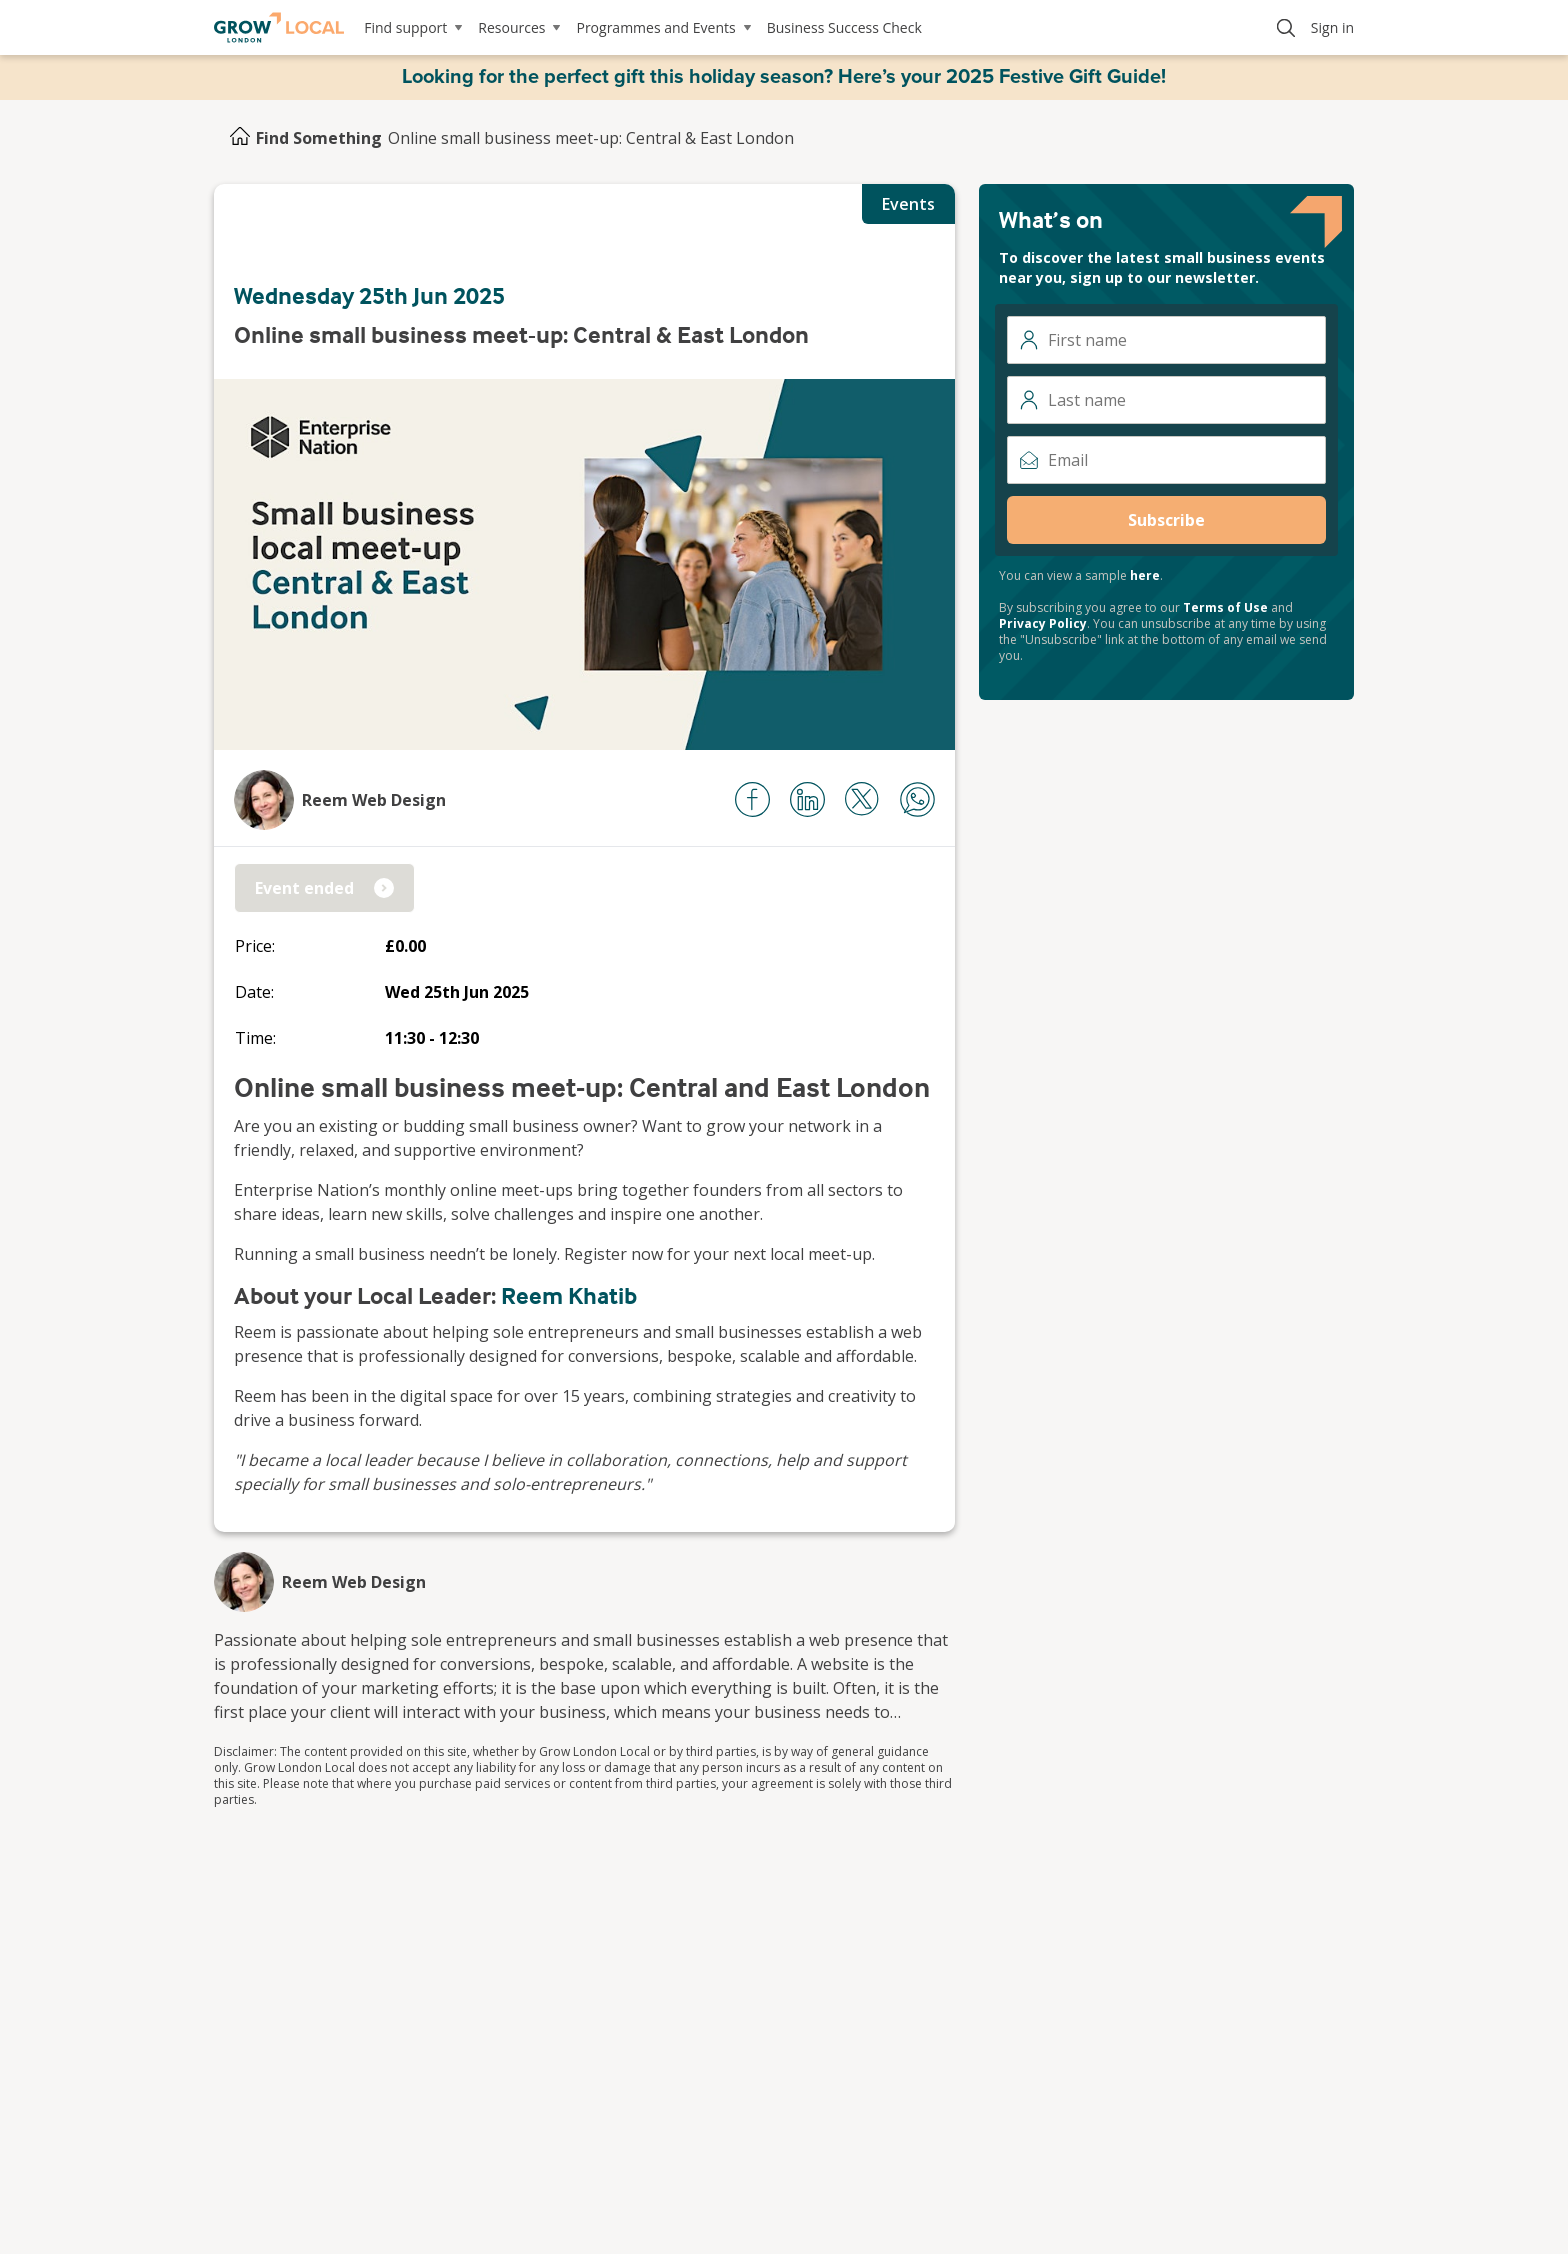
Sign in (1332, 27)
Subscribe (1166, 520)
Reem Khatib (569, 1295)
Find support (413, 27)
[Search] (1286, 28)
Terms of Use (1225, 607)
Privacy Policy (1043, 623)
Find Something (319, 138)
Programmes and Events (663, 27)
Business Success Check (844, 27)
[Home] (240, 138)
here (1145, 575)
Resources (519, 27)
